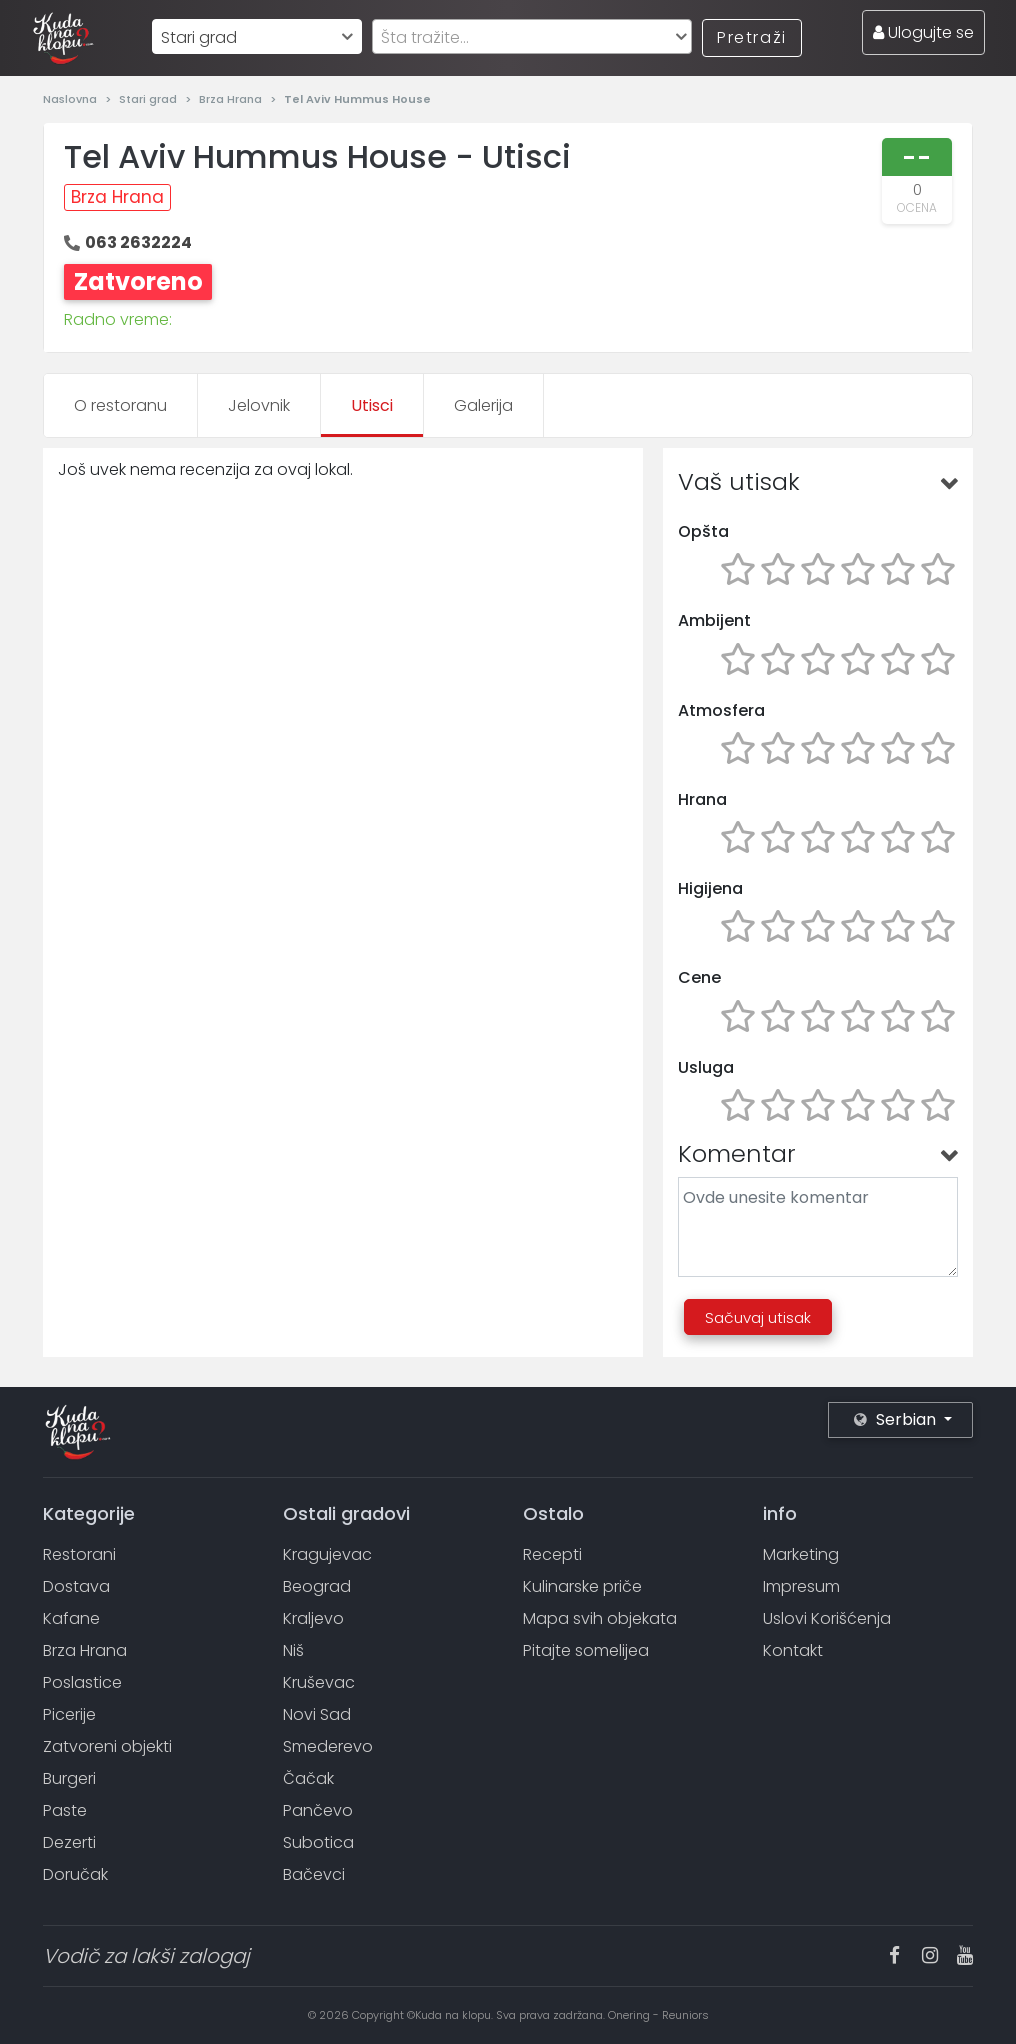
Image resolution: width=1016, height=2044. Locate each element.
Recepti (552, 1554)
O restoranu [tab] (120, 405)
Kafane (71, 1618)
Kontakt (793, 1650)
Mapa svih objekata (600, 1618)
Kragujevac (327, 1554)
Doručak (75, 1874)
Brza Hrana (232, 99)
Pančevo (318, 1810)
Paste (65, 1810)
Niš (293, 1650)
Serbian (897, 1419)
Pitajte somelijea (586, 1650)
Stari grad (149, 99)
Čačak (308, 1778)
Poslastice (82, 1682)
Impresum (801, 1586)
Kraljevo (313, 1618)
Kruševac (319, 1682)
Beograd (317, 1586)
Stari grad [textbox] (199, 37)
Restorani (79, 1554)
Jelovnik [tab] (259, 405)
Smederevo (328, 1746)
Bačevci (314, 1874)
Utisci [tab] (372, 405)
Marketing (801, 1554)
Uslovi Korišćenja (827, 1618)
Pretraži (752, 37)
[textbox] (532, 37)
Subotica (318, 1842)
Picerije (69, 1714)
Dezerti (69, 1842)
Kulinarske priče (582, 1586)
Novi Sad (317, 1714)
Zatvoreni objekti (107, 1746)
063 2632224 (138, 242)
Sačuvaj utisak (758, 1317)
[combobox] (257, 36)
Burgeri (69, 1778)
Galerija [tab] (483, 405)
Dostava (76, 1586)
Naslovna (71, 99)
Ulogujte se (923, 32)
